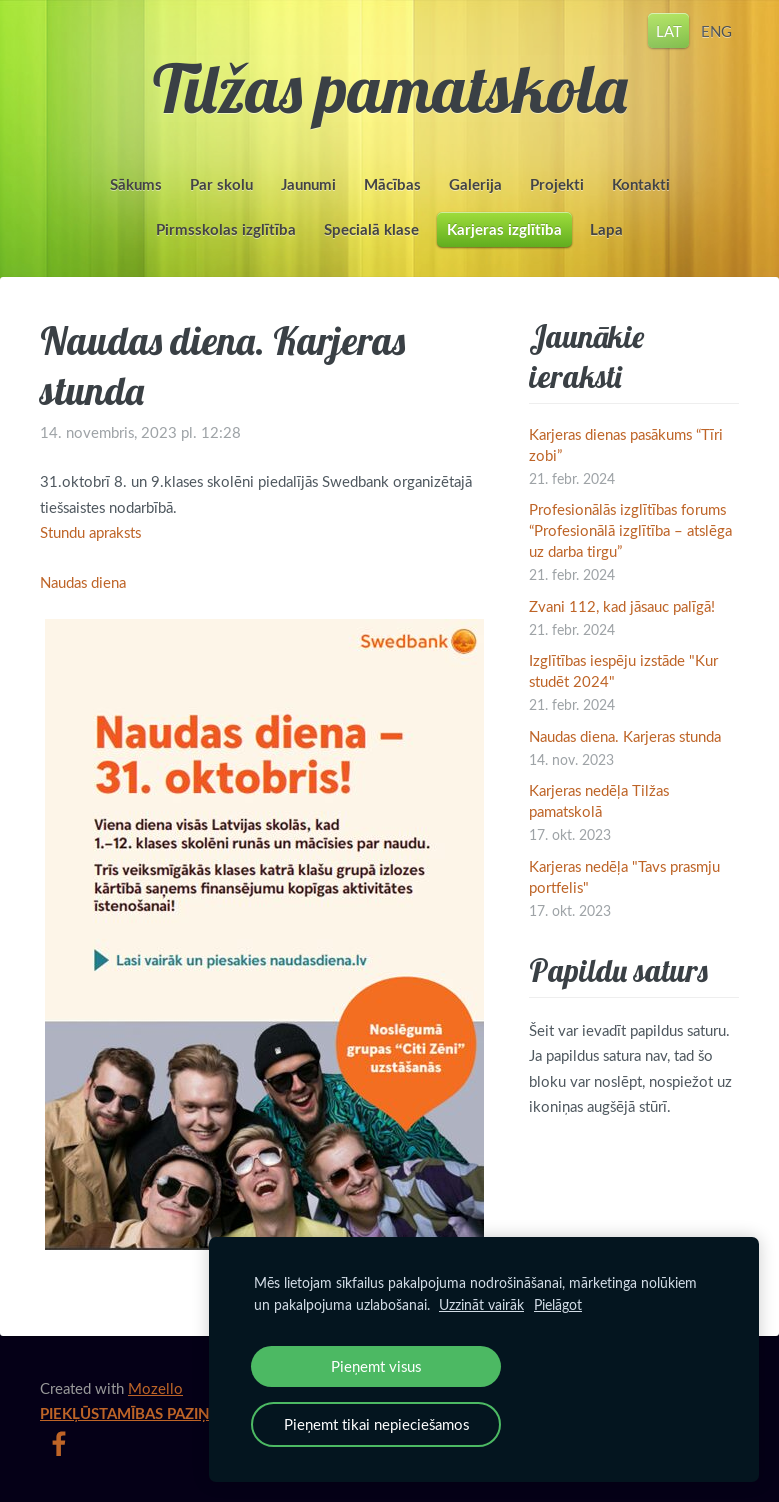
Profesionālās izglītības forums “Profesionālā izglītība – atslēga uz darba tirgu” (630, 530)
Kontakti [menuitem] (641, 184)
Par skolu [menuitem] (221, 184)
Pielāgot (558, 1304)
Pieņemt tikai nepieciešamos (376, 1424)
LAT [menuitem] (669, 30)
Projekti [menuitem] (557, 184)
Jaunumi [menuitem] (308, 184)
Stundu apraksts (90, 532)
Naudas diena (83, 582)
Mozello (155, 1388)
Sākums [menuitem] (136, 184)
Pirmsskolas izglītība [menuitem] (226, 229)
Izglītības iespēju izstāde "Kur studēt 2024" (623, 670)
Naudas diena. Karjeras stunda (625, 736)
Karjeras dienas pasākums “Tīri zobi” (626, 444)
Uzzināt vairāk (481, 1304)
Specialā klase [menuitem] (371, 229)
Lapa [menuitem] (606, 229)
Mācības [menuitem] (392, 184)
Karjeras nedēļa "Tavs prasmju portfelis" (624, 876)
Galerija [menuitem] (475, 184)
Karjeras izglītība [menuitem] (504, 229)
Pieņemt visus (376, 1366)
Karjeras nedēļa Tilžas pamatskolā (599, 800)
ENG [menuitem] (716, 30)
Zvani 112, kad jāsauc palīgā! (622, 606)
